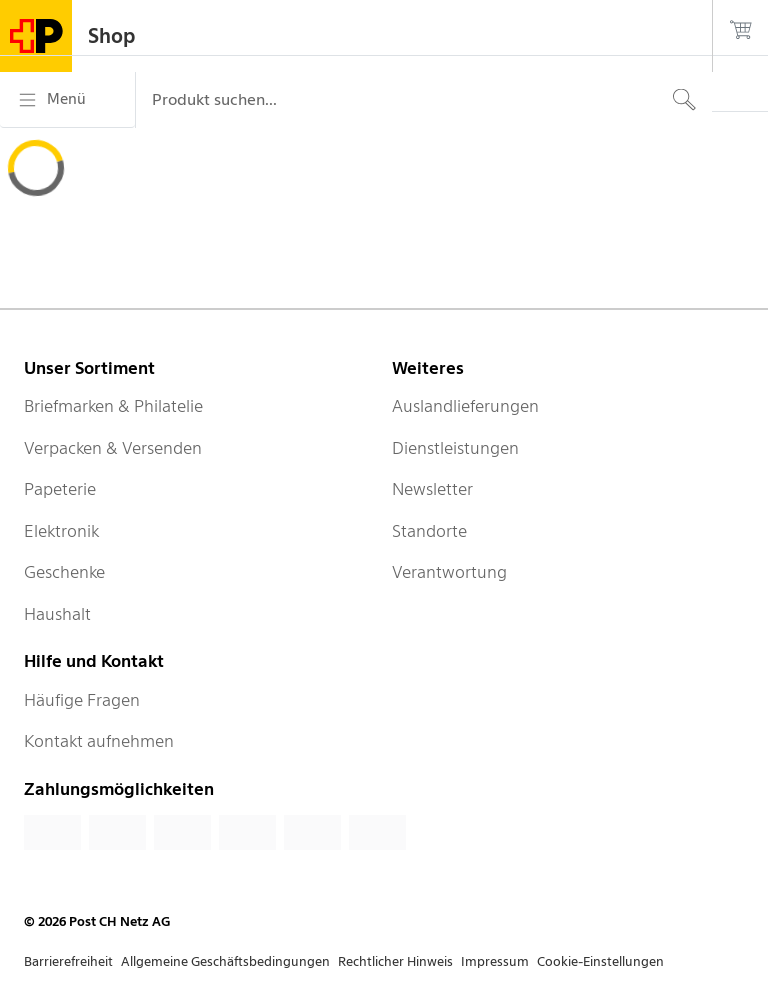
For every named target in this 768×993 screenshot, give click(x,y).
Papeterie (60, 489)
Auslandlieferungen (465, 406)
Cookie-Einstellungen (600, 961)
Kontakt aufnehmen (99, 741)
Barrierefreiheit (68, 961)
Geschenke (64, 572)
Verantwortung (449, 572)
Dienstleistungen (455, 448)
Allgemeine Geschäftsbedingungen (225, 961)
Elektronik (61, 531)
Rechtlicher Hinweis (395, 961)
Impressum (495, 961)
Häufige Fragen (82, 700)
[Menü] (67, 100)
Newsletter (432, 489)
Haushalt (57, 614)
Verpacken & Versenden (113, 448)
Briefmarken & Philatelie (113, 406)
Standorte (429, 531)
